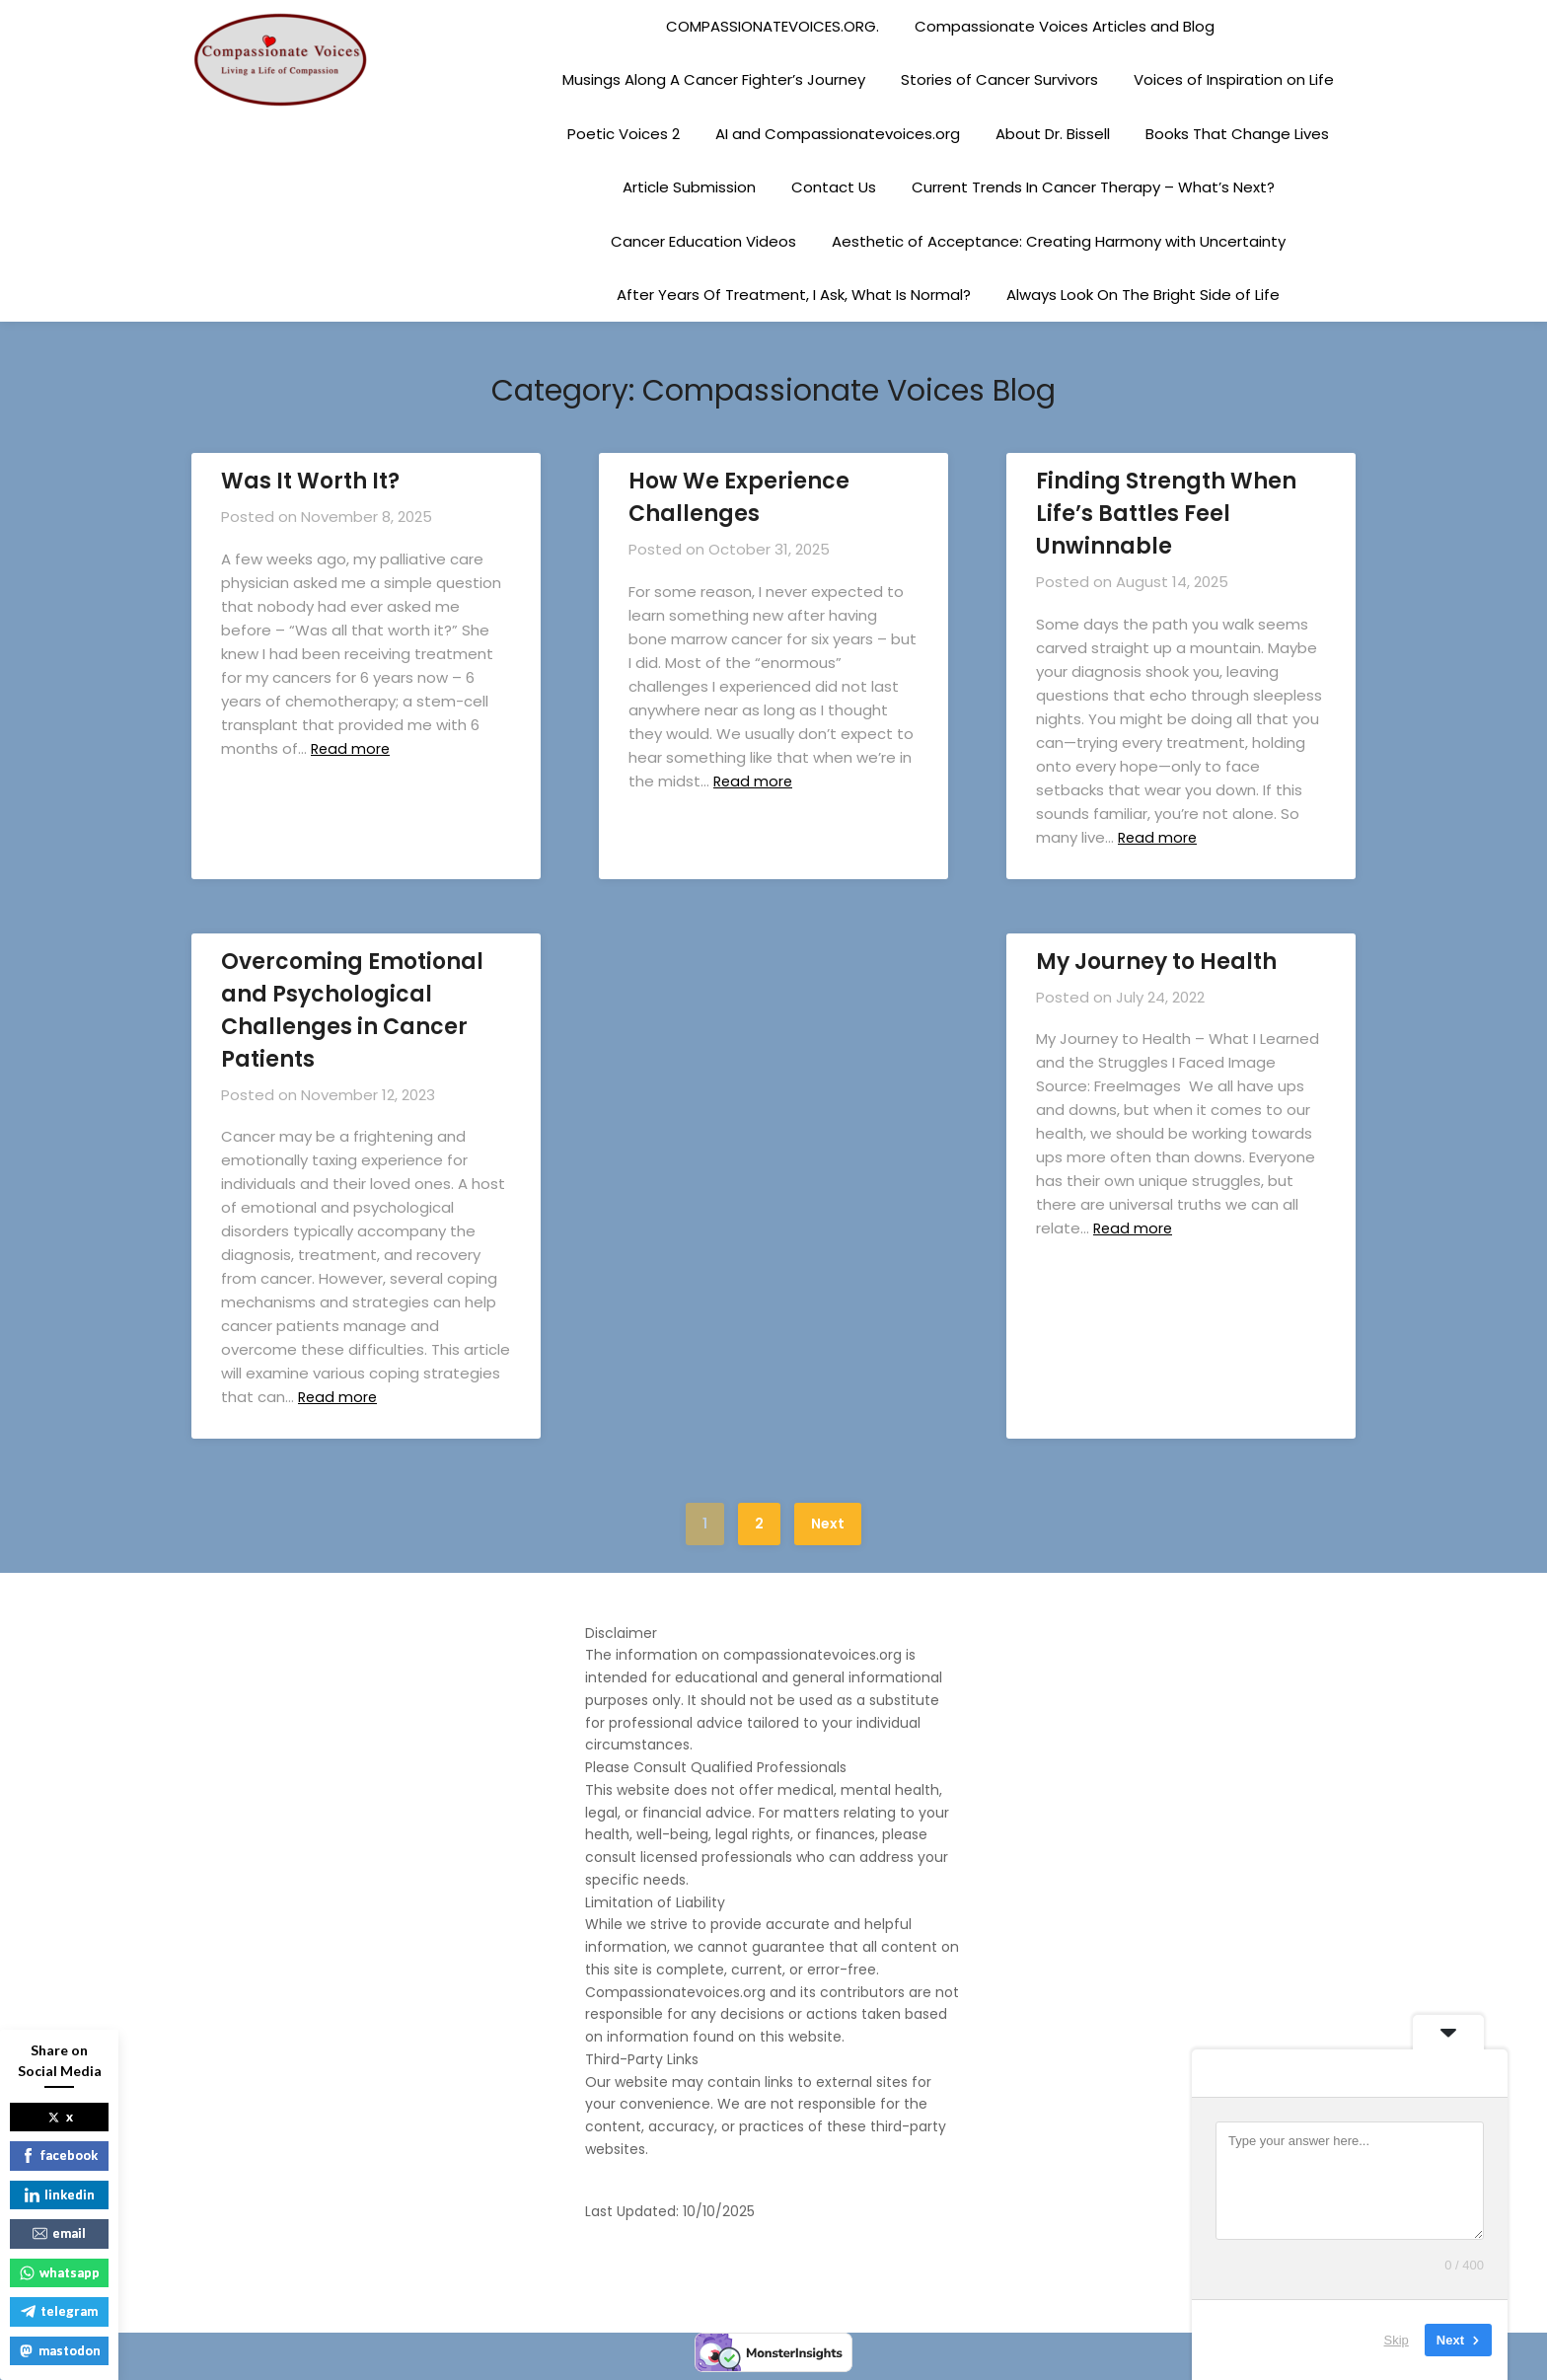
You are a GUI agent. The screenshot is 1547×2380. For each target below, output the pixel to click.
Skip (1396, 2340)
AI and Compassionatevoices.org (837, 133)
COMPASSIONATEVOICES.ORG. (772, 26)
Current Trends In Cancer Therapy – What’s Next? (1093, 187)
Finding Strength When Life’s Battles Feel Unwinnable (1166, 513)
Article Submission (689, 187)
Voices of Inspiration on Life (1234, 79)
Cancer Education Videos (703, 241)
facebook (59, 2155)
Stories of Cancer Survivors (999, 79)
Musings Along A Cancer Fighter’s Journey (713, 79)
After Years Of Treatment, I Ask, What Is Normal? (794, 294)
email (59, 2233)
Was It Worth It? (310, 481)
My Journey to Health (1156, 961)
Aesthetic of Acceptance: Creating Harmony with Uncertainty (1059, 241)
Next (828, 1523)
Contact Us (833, 187)
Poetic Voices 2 (623, 133)
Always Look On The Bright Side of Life (1143, 294)
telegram (59, 2311)
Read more (354, 748)
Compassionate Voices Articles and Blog (1065, 26)
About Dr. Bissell (1052, 133)
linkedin (60, 2194)
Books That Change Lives (1237, 133)
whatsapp (60, 2272)
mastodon (60, 2350)
